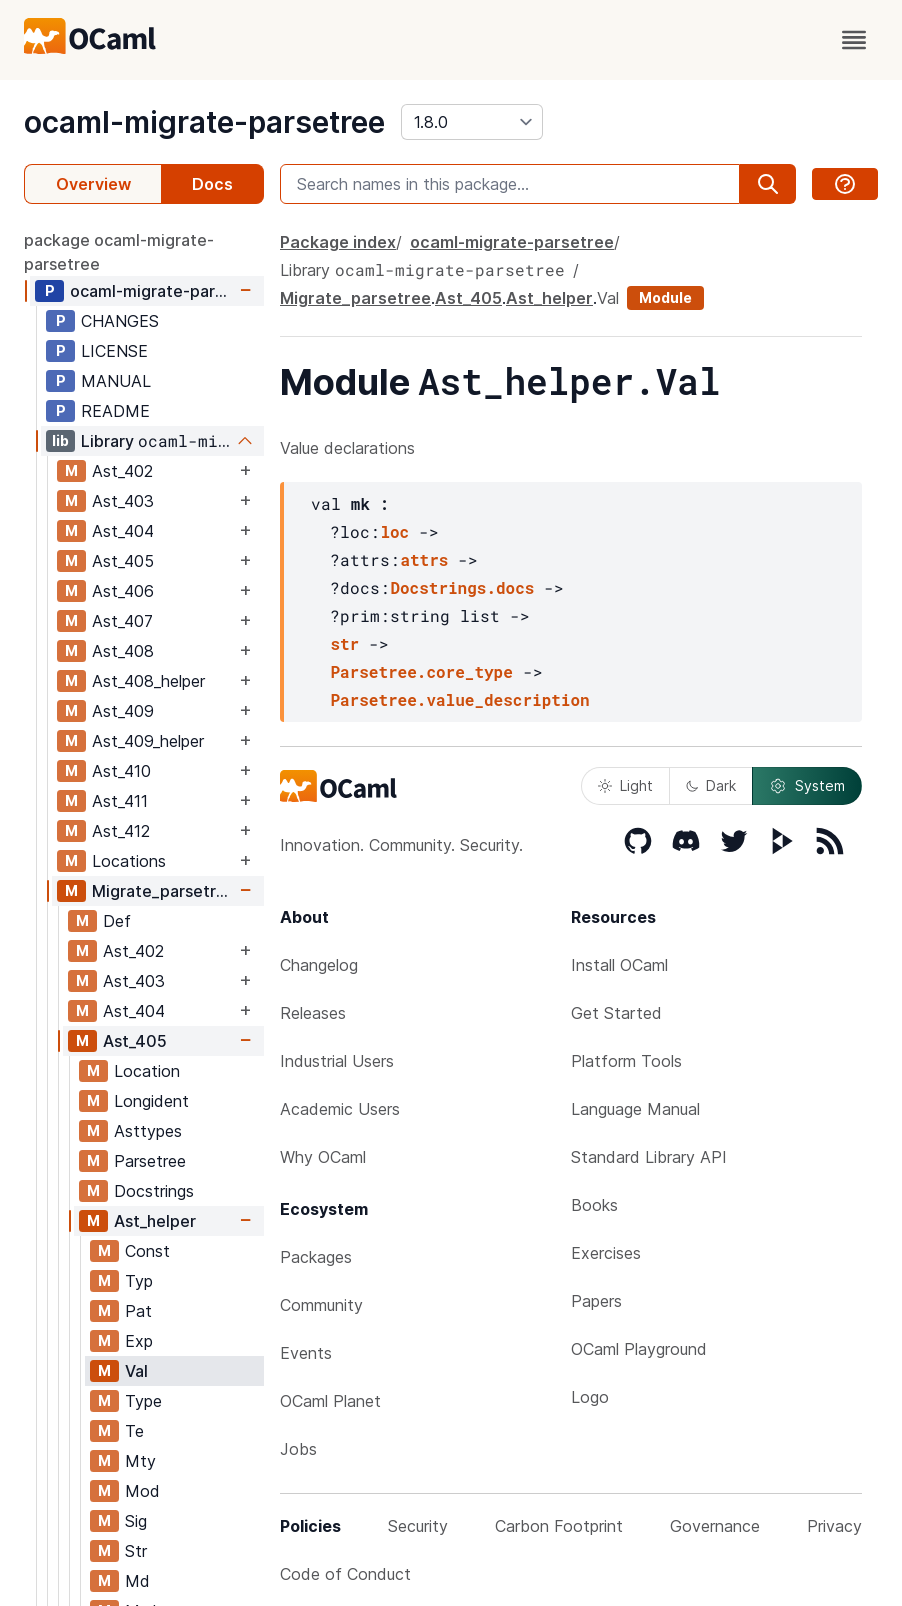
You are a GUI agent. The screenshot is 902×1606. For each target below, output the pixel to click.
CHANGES (120, 321)
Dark (711, 785)
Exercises (606, 1253)
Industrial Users (337, 1061)
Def (117, 921)
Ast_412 (121, 831)
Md (137, 1581)
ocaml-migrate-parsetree (204, 122)
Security (418, 1526)
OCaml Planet (330, 1401)
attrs (424, 559)
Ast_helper (155, 1221)
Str (136, 1551)
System (807, 786)
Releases (313, 1013)
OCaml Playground (639, 1349)
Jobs (298, 1449)
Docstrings (154, 1191)
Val (136, 1371)
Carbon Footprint (559, 1526)
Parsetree (150, 1161)
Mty (140, 1461)
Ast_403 (123, 501)
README (115, 411)
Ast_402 (122, 471)
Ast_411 (120, 801)
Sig (136, 1521)
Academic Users (340, 1109)
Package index (338, 242)
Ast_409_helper (148, 741)
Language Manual (635, 1109)
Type (143, 1401)
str (344, 643)
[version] (472, 122)
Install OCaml (619, 965)
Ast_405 (123, 561)
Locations (129, 861)
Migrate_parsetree (163, 891)
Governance (715, 1526)
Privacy (834, 1526)
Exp (139, 1341)
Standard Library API (649, 1157)
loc (394, 531)
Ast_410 (121, 771)
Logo (590, 1397)
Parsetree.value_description (459, 699)
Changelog (319, 965)
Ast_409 (123, 711)
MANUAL (116, 381)
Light (625, 785)
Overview (93, 184)
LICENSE (114, 351)
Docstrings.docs (462, 587)
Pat (138, 1311)
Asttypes (148, 1131)
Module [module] (665, 297)
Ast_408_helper (148, 681)
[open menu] (854, 40)
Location (147, 1071)
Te (134, 1431)
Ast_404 (123, 531)
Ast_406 (123, 591)
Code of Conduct (345, 1574)
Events (306, 1353)
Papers (596, 1301)
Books (594, 1205)
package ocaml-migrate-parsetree (119, 252)
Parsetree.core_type (421, 671)
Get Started (616, 1013)
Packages (316, 1257)
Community (321, 1305)
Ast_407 (122, 621)
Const (147, 1251)
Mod (142, 1491)
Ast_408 (123, 651)
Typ (139, 1281)
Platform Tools (626, 1061)
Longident (151, 1101)
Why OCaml (323, 1157)
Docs (212, 184)
